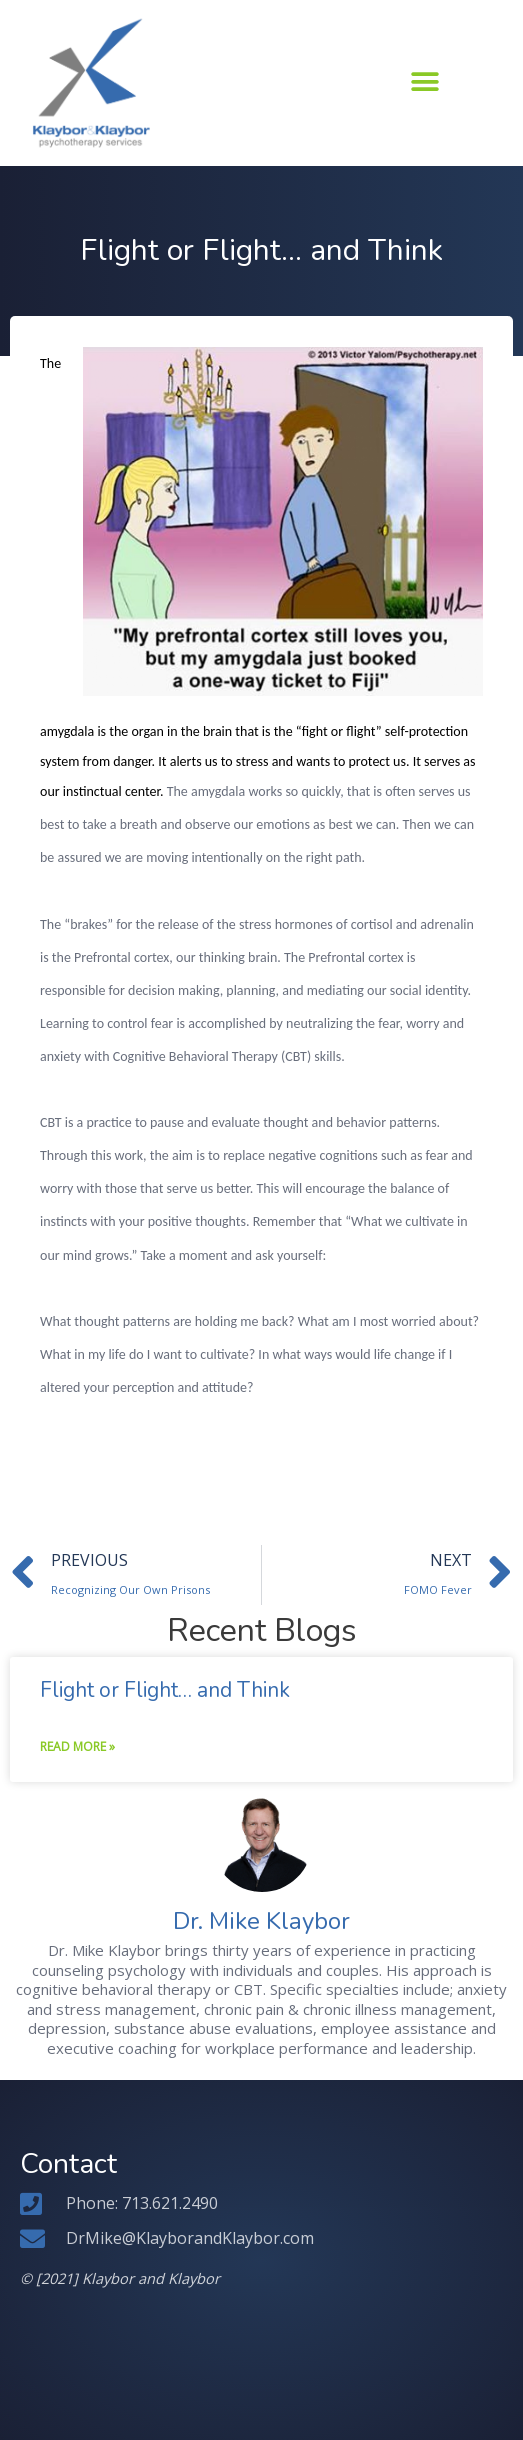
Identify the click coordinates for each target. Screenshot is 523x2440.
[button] (425, 82)
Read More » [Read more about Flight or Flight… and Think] (77, 1746)
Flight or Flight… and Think (165, 1690)
